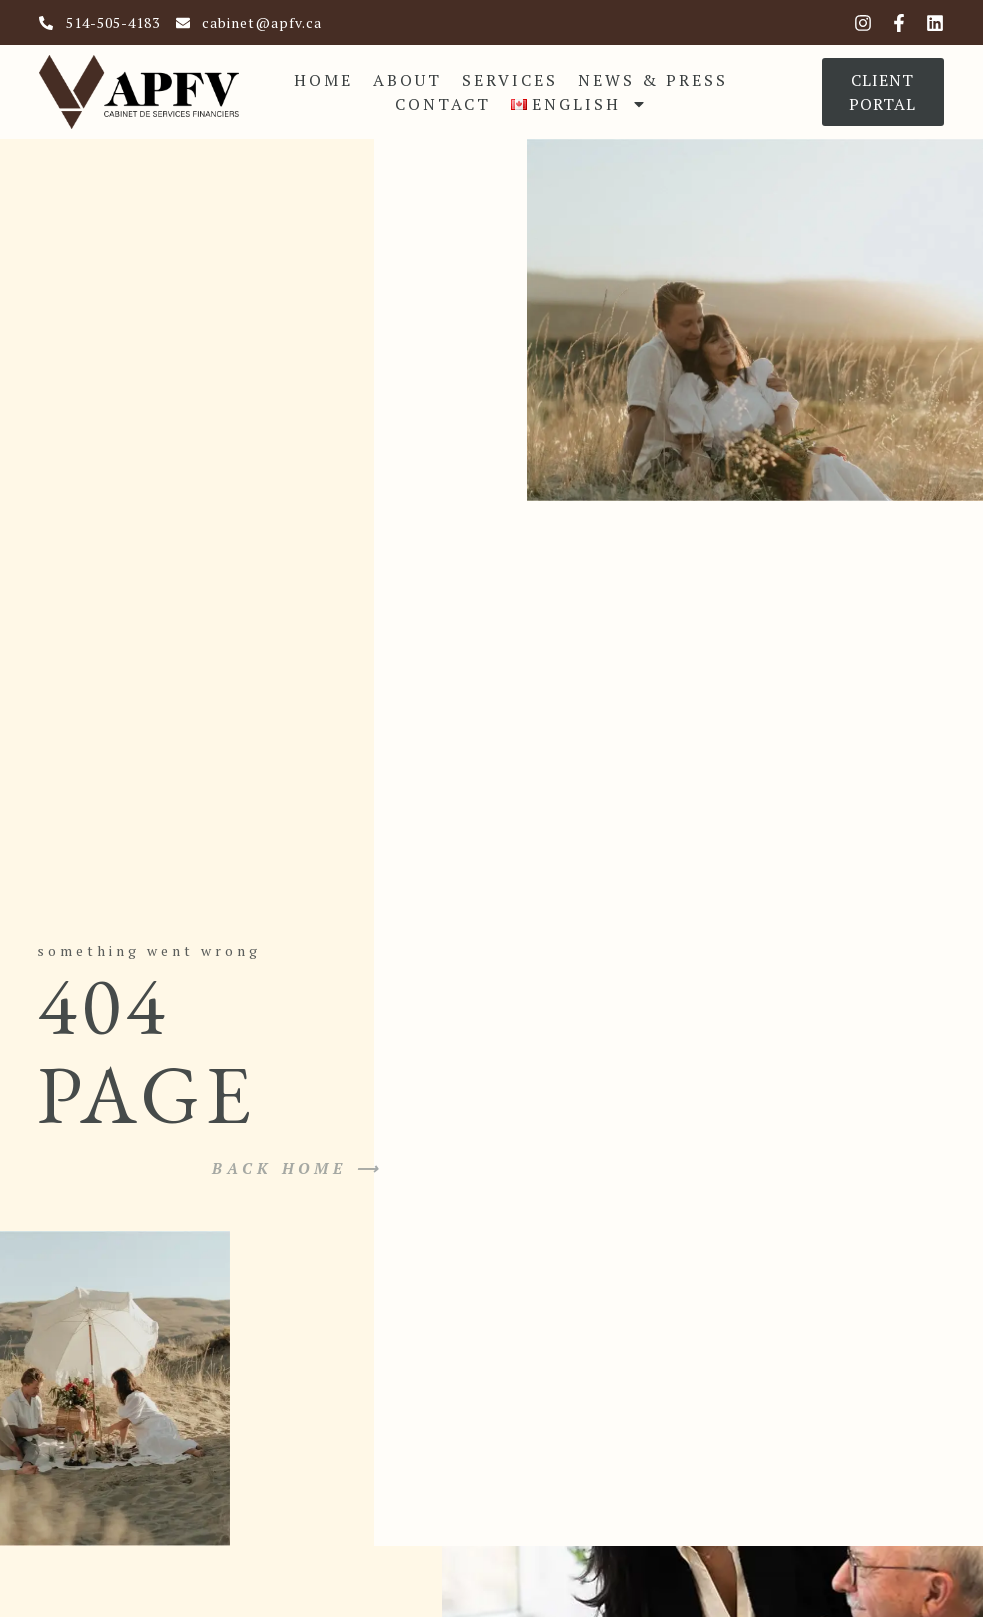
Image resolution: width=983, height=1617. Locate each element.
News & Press (653, 80)
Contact (443, 104)
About (407, 80)
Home (323, 80)
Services (510, 80)
